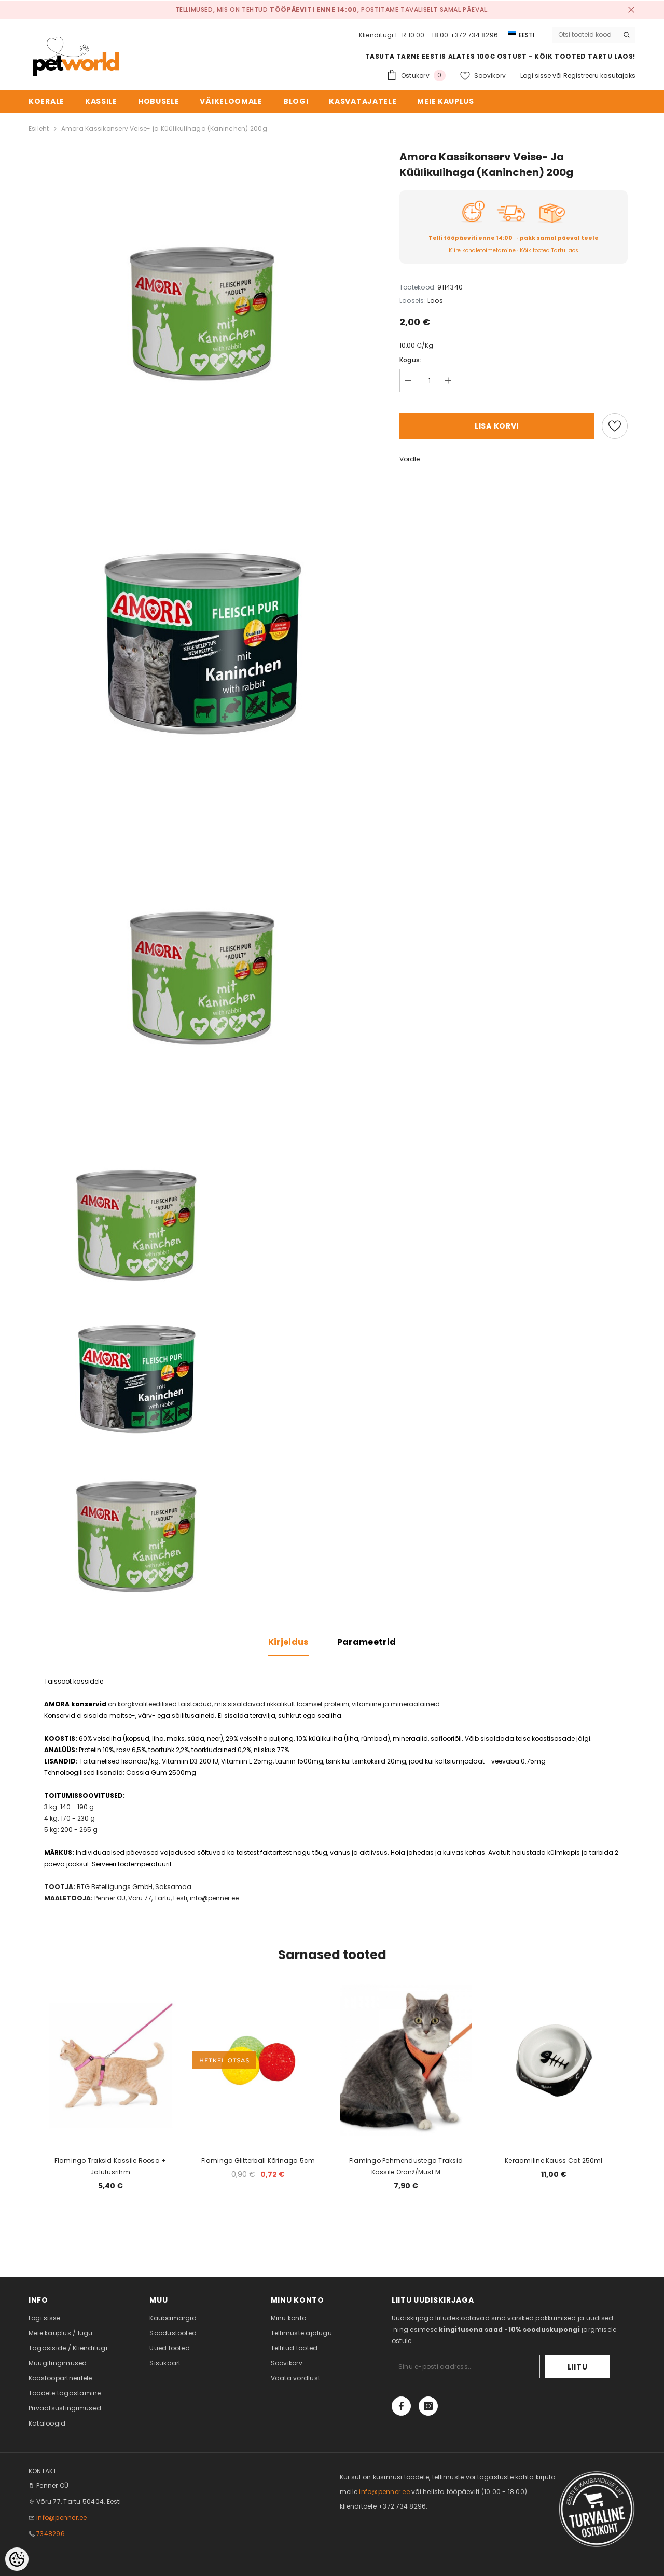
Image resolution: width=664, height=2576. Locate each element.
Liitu (578, 2367)
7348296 (50, 2533)
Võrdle (409, 458)
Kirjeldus (288, 1642)
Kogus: (410, 359)
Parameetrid (366, 1642)
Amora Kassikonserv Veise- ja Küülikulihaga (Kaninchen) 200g (164, 128)
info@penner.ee (61, 2517)
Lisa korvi (497, 426)
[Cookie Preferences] (17, 2559)
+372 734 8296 (474, 35)
